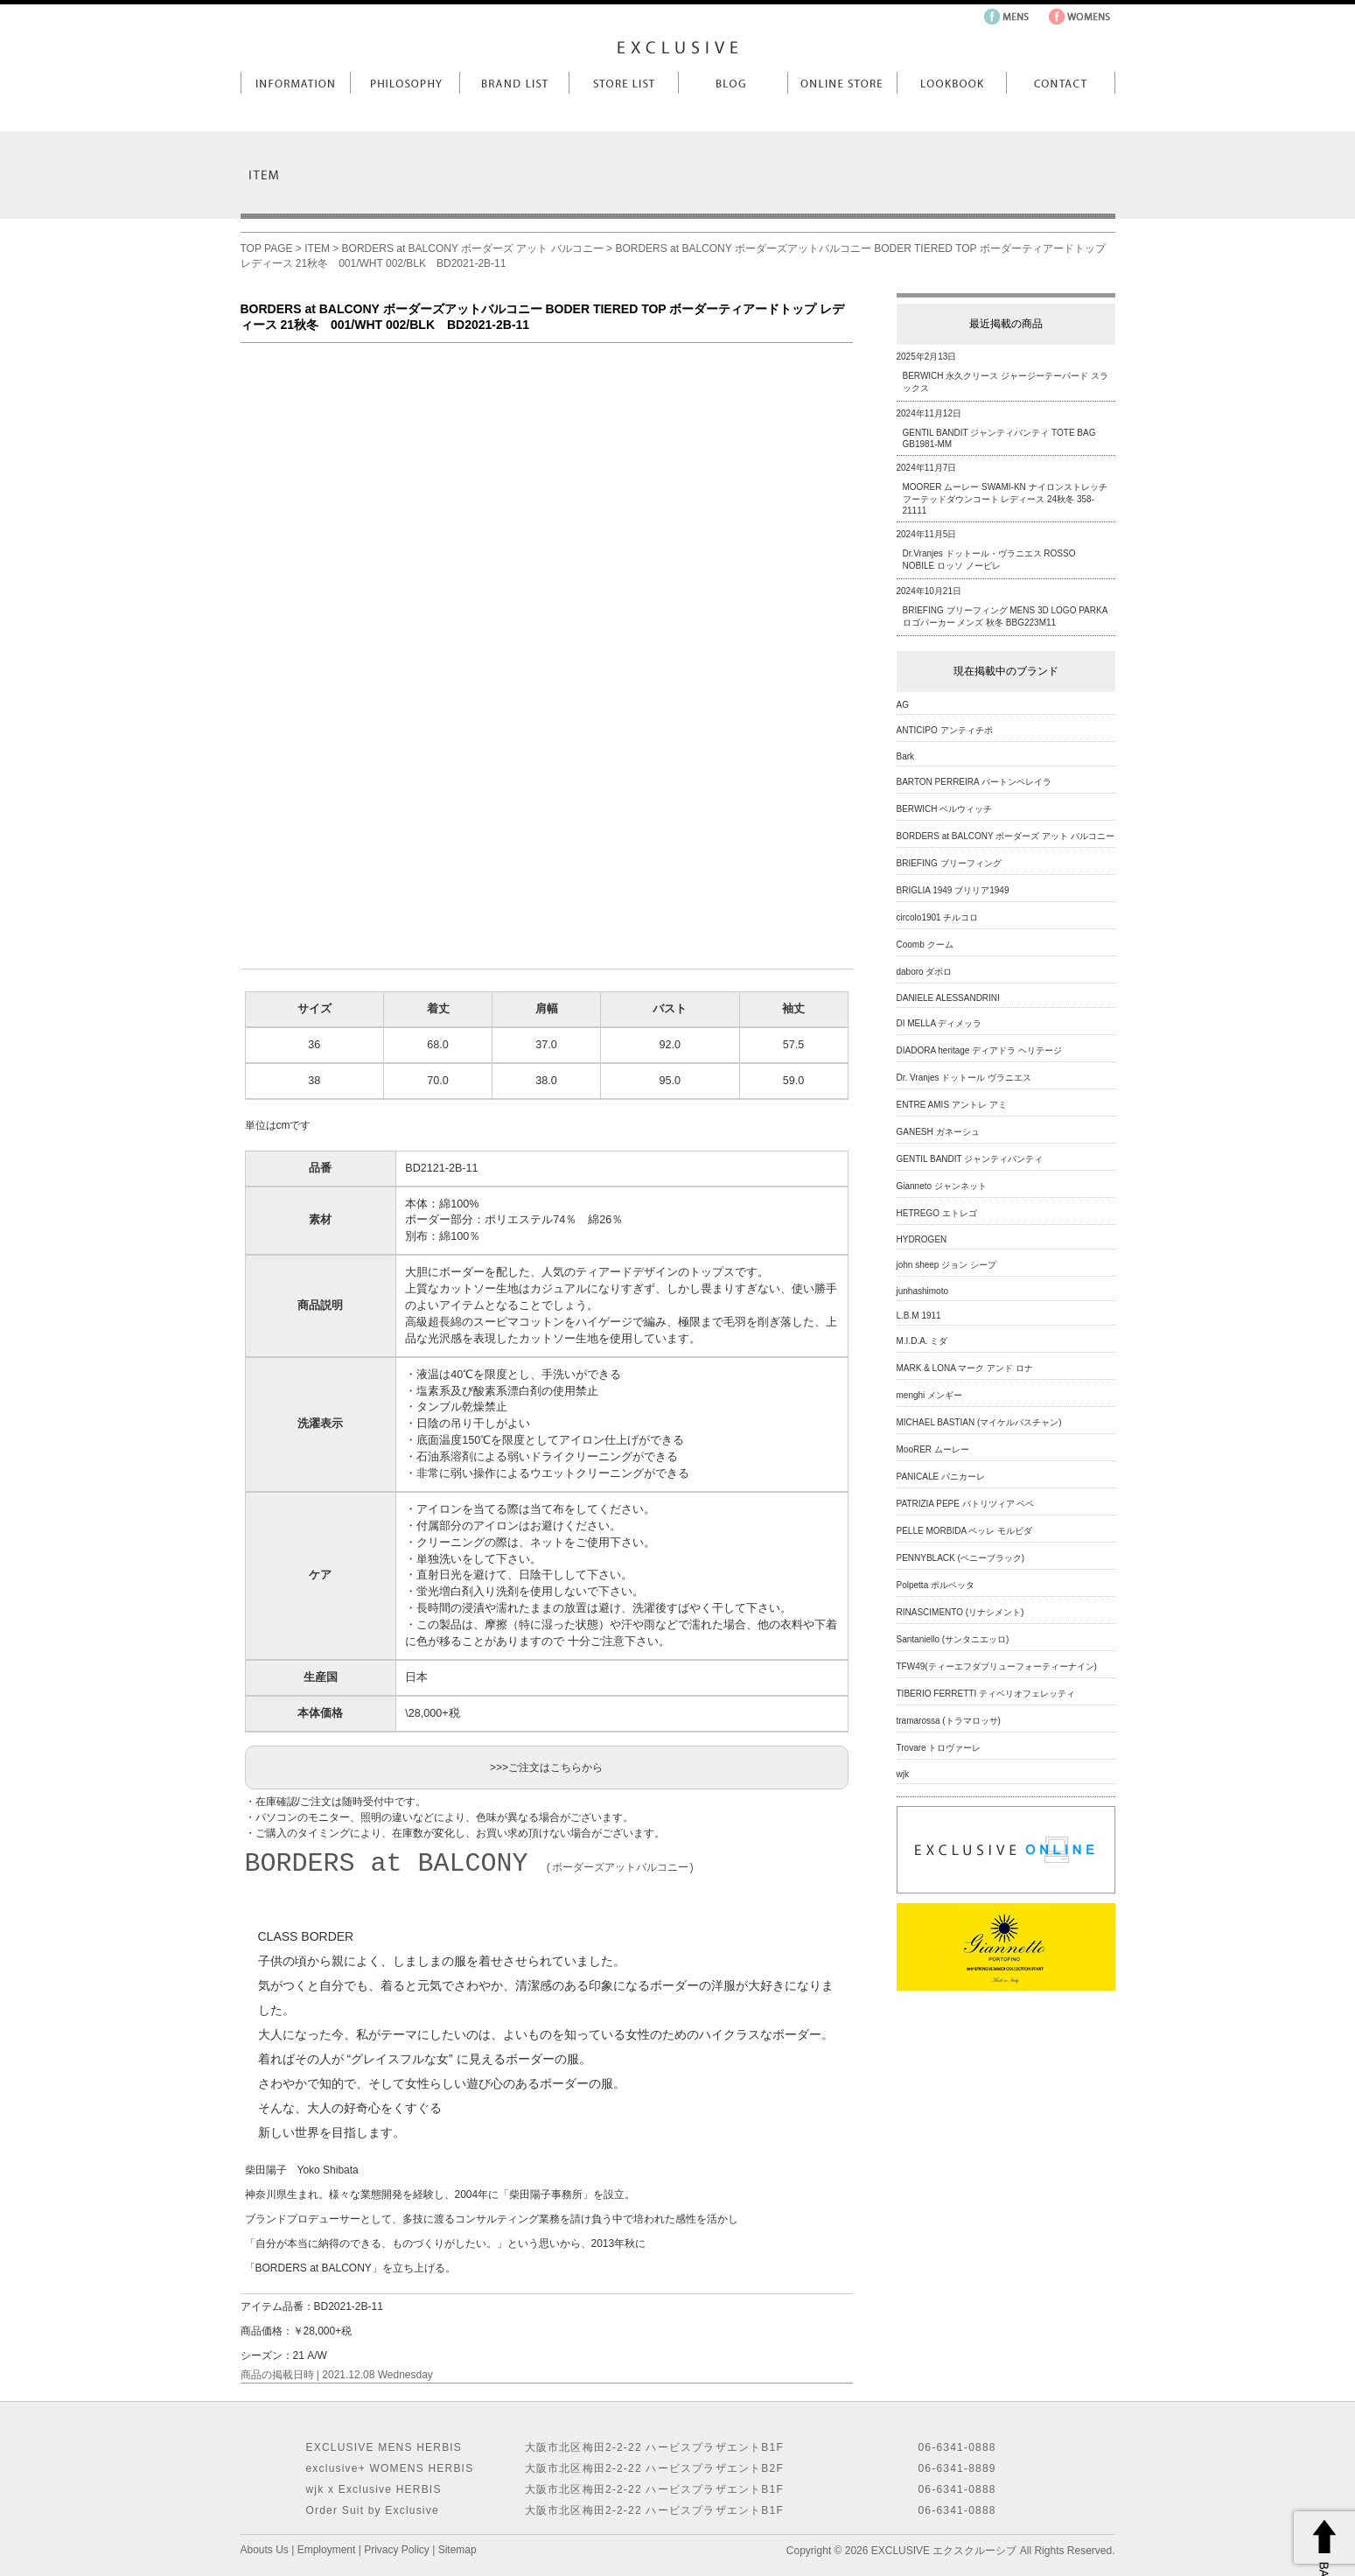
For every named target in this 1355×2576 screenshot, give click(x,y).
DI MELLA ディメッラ (939, 1023)
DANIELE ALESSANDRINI (948, 998)
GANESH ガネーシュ (938, 1132)
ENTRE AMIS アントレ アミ (952, 1105)
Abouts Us (265, 2550)
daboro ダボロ (925, 971)
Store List (623, 83)
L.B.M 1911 (919, 1315)
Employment (326, 2550)
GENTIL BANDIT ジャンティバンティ (970, 1159)
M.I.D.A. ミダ (922, 1341)
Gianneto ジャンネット (942, 1186)
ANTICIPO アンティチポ (945, 730)
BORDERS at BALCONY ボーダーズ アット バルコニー (473, 248)
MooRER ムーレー (933, 1449)
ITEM (317, 248)
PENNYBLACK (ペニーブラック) (961, 1558)
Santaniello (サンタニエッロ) (953, 1639)
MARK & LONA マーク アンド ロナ (965, 1368)
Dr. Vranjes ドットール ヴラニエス (964, 1077)
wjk (903, 1774)
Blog (732, 83)
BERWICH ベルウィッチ (945, 809)
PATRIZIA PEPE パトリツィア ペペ (966, 1503)
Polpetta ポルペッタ (935, 1585)
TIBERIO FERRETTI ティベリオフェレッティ (986, 1693)
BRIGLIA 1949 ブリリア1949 (953, 890)
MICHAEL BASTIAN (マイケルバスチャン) (979, 1422)
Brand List (514, 83)
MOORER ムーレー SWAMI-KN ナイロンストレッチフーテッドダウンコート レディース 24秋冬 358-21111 (1005, 498)
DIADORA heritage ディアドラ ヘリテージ (979, 1050)
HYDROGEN (922, 1239)
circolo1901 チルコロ (938, 917)
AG (903, 705)
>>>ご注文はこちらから (546, 1767)
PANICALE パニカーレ (941, 1476)
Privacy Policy (397, 2550)
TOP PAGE (267, 248)
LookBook (951, 83)
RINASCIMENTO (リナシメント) (960, 1612)
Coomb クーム (925, 944)
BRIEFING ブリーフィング (949, 863)
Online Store (842, 83)
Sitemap (457, 2550)
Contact (1060, 83)
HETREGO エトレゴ (937, 1213)
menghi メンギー (930, 1395)
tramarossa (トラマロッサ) (949, 1721)
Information (295, 83)
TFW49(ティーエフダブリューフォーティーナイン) (997, 1666)
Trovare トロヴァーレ (939, 1748)
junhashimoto (922, 1291)
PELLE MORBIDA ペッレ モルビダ (965, 1531)
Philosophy (404, 83)
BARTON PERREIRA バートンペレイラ (974, 782)
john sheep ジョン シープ (947, 1265)
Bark (906, 756)
